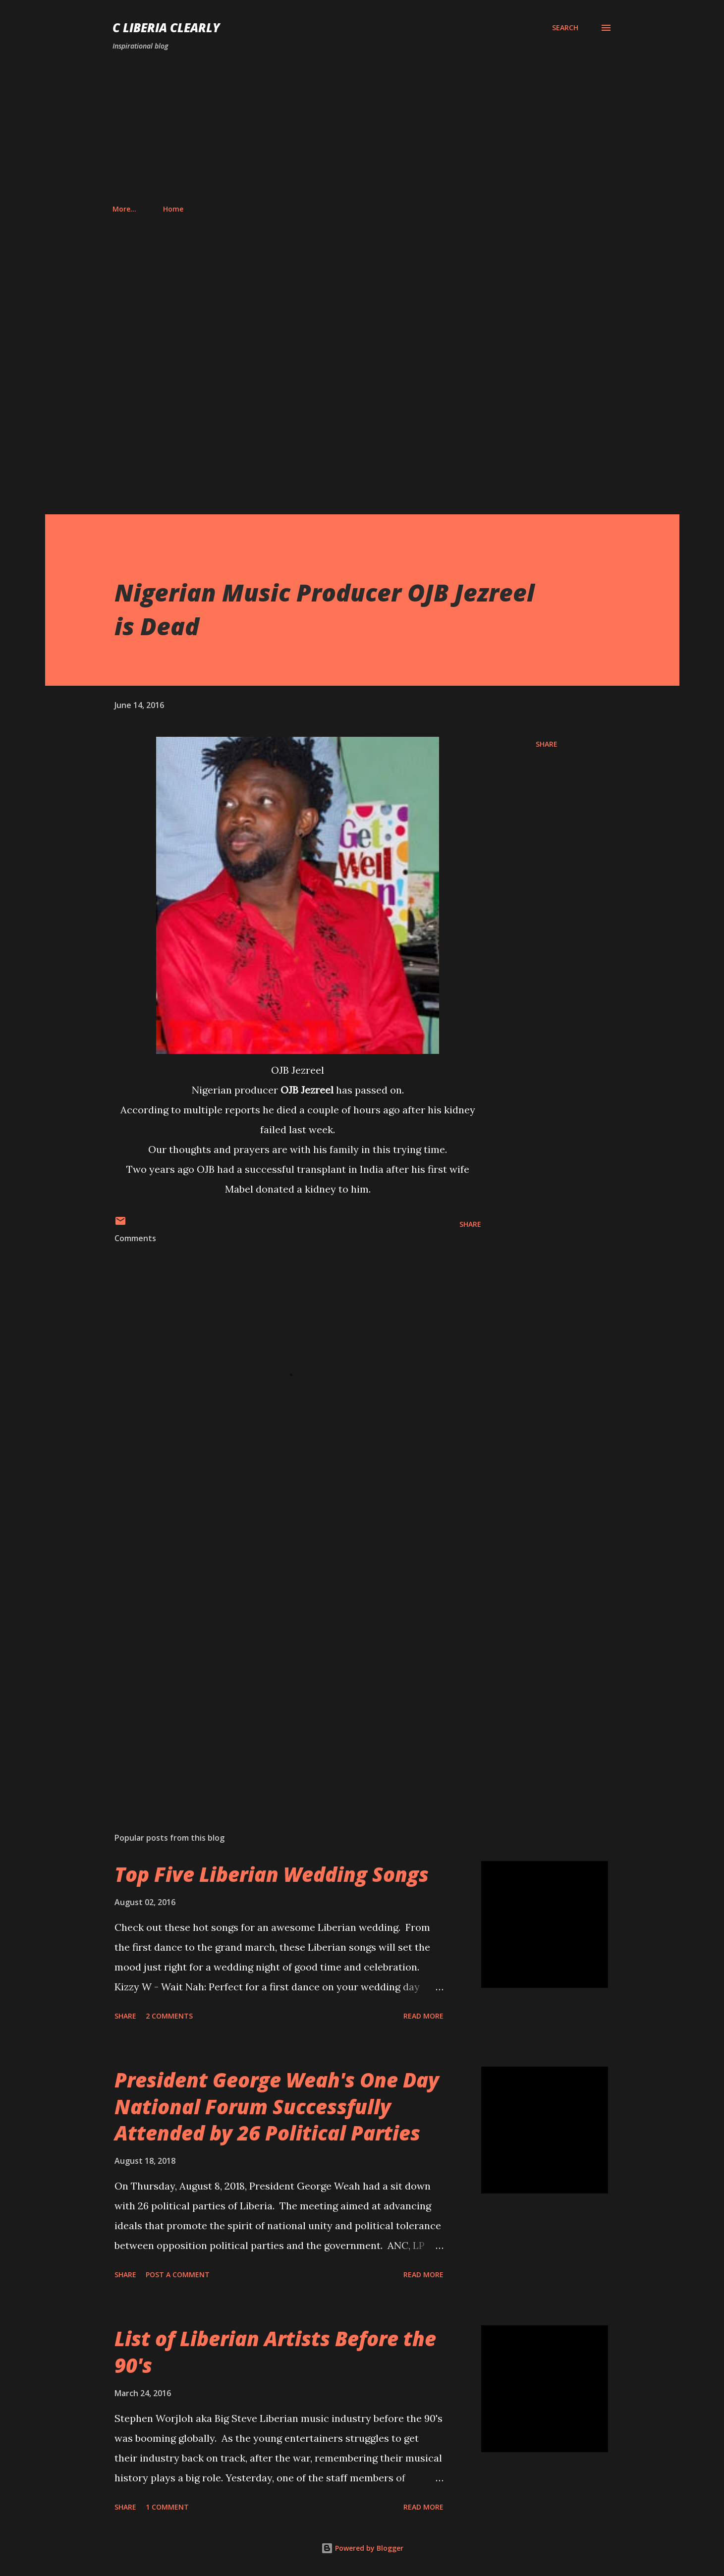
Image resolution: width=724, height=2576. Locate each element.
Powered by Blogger (362, 2548)
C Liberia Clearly (166, 27)
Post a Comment (178, 2274)
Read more (423, 2016)
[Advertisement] (362, 127)
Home (128, 209)
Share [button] (546, 744)
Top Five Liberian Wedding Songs (271, 1874)
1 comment (167, 2507)
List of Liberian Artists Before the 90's (275, 2351)
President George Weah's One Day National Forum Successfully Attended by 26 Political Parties (276, 2106)
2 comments (169, 2016)
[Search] (565, 28)
